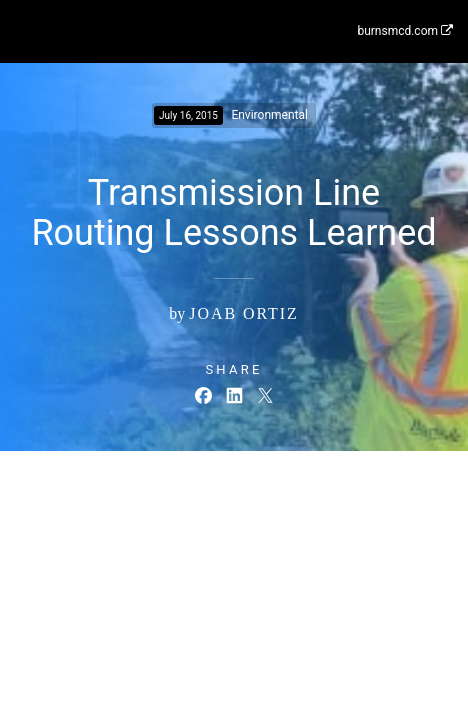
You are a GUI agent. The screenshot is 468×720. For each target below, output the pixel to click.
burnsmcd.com (405, 31)
